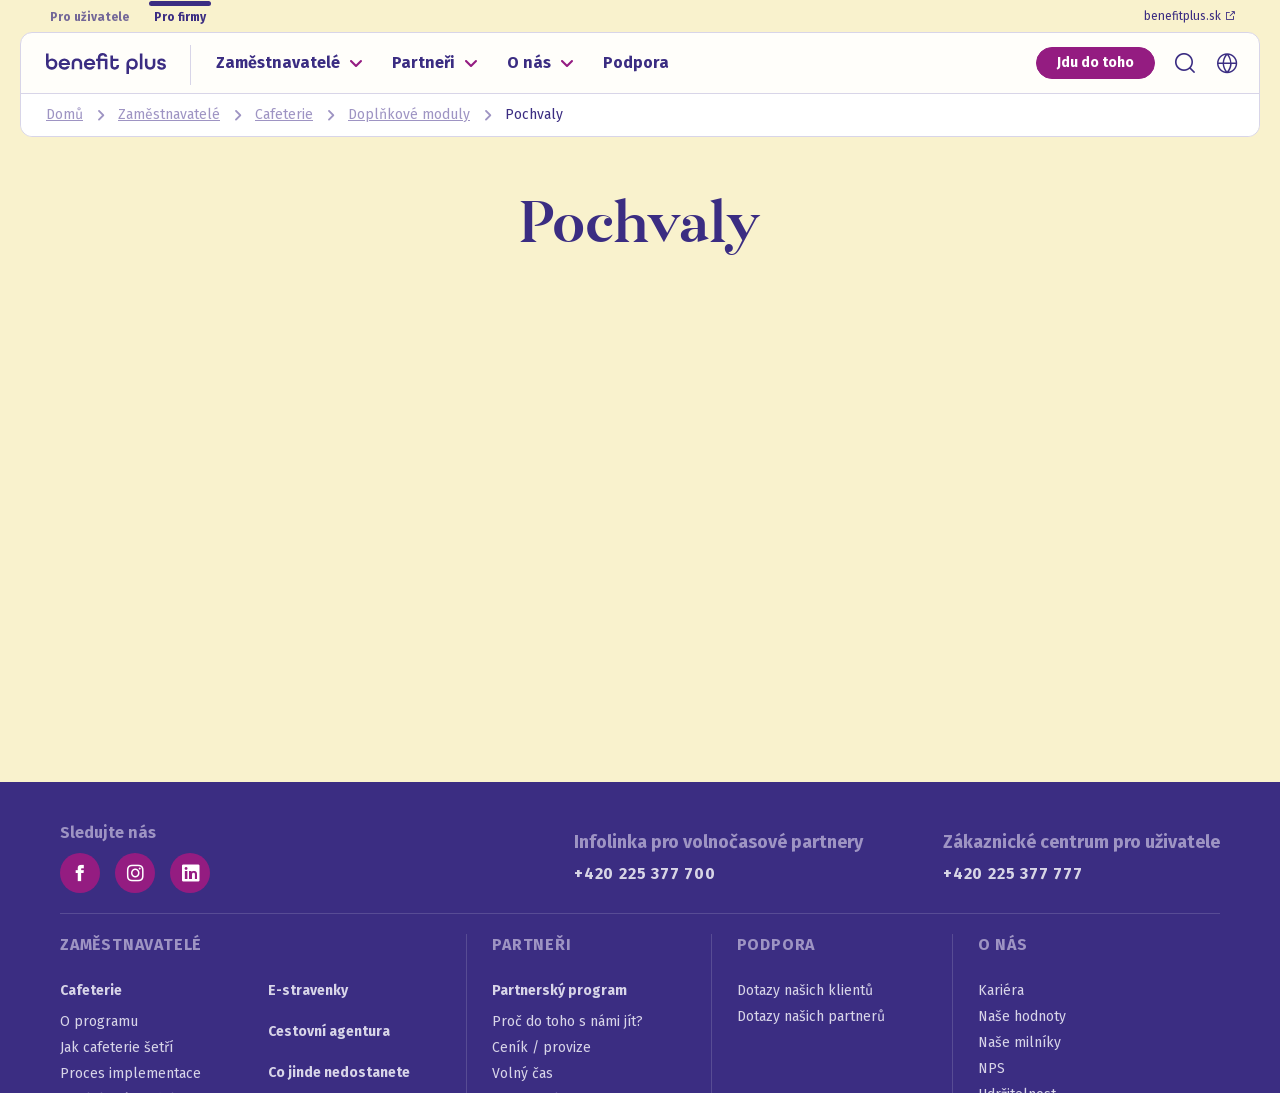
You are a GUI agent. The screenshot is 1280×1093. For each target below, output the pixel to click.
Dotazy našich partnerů (811, 1016)
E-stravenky (308, 990)
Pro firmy (180, 17)
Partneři (423, 62)
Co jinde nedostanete (339, 1072)
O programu (99, 1021)
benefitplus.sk (1189, 16)
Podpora (636, 62)
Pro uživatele (89, 17)
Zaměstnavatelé (278, 62)
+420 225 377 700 (645, 873)
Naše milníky (1019, 1042)
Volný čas (522, 1073)
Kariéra (1001, 990)
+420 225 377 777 (1013, 873)
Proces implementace (130, 1073)
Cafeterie (284, 115)
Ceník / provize (541, 1047)
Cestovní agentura (329, 1031)
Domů (64, 114)
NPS (991, 1068)
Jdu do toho (1095, 62)
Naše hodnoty (1022, 1016)
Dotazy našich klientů (805, 990)
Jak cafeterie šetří (116, 1047)
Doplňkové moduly (409, 115)
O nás (529, 62)
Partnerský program (559, 990)
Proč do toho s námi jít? (567, 1021)
